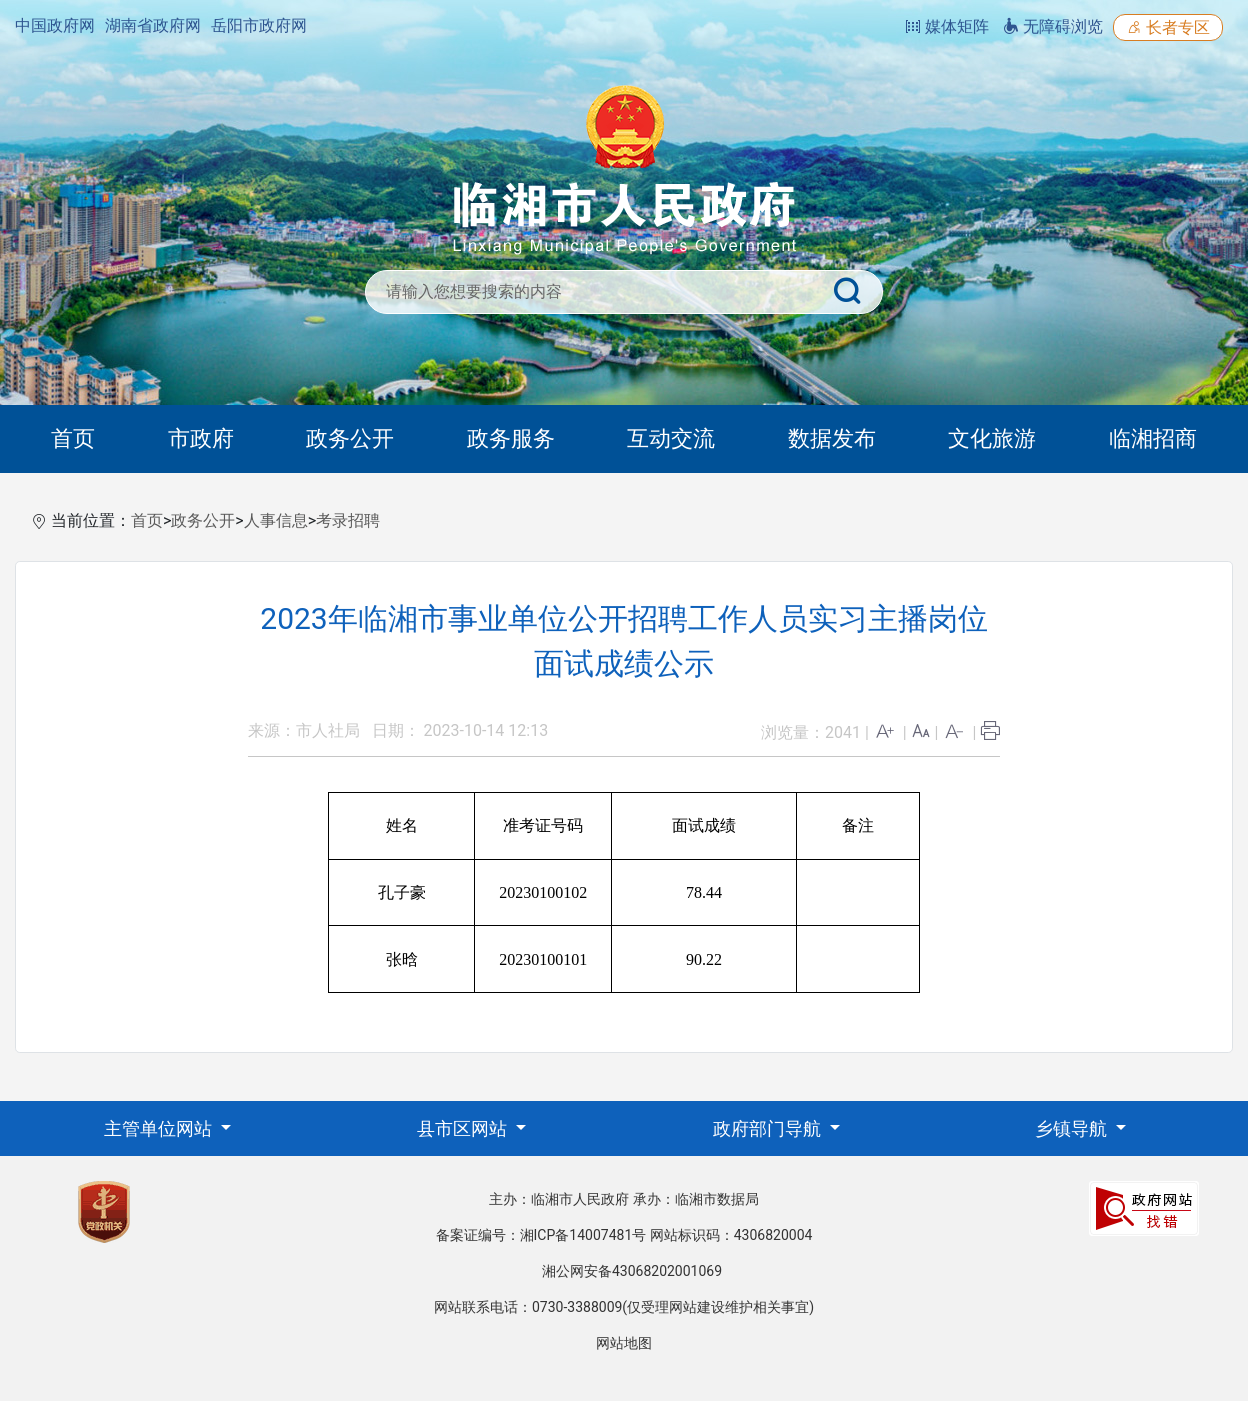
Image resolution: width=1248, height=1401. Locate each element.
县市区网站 (464, 1128)
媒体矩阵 (947, 26)
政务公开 (350, 438)
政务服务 (511, 438)
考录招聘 (348, 520)
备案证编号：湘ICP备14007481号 (541, 1235)
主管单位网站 (160, 1128)
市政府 (201, 438)
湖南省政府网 (153, 25)
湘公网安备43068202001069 (632, 1271)
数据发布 (832, 438)
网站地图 (624, 1343)
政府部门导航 (769, 1128)
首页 (73, 438)
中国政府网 (55, 25)
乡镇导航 (1073, 1128)
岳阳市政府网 (259, 25)
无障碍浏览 (1053, 26)
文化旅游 (992, 438)
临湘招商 (1153, 438)
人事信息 (276, 520)
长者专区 (1168, 27)
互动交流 (671, 438)
